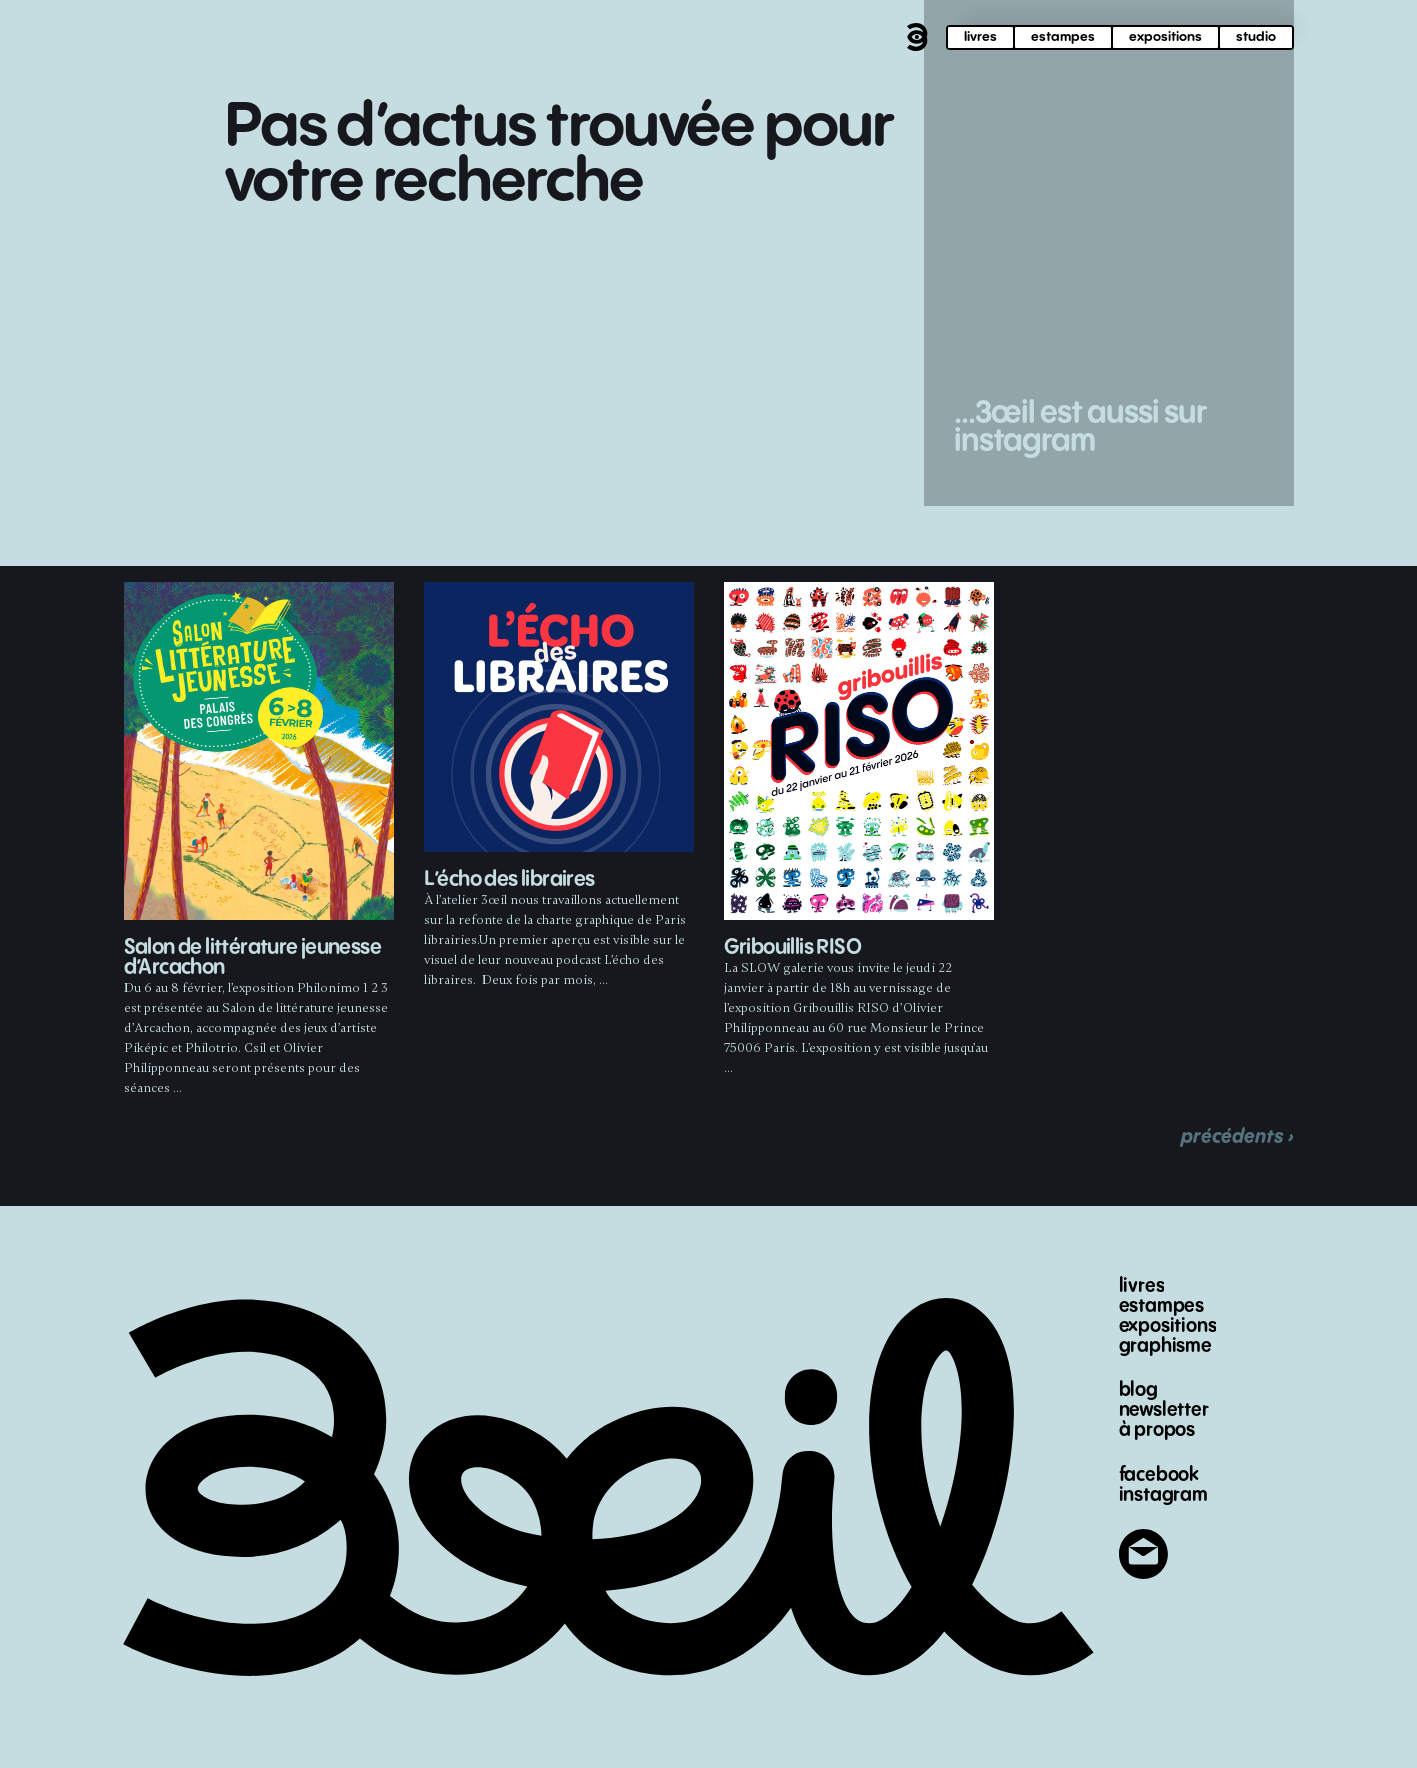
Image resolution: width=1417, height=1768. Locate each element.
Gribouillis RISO (792, 947)
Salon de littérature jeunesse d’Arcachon (253, 957)
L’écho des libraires (509, 879)
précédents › (1237, 1136)
